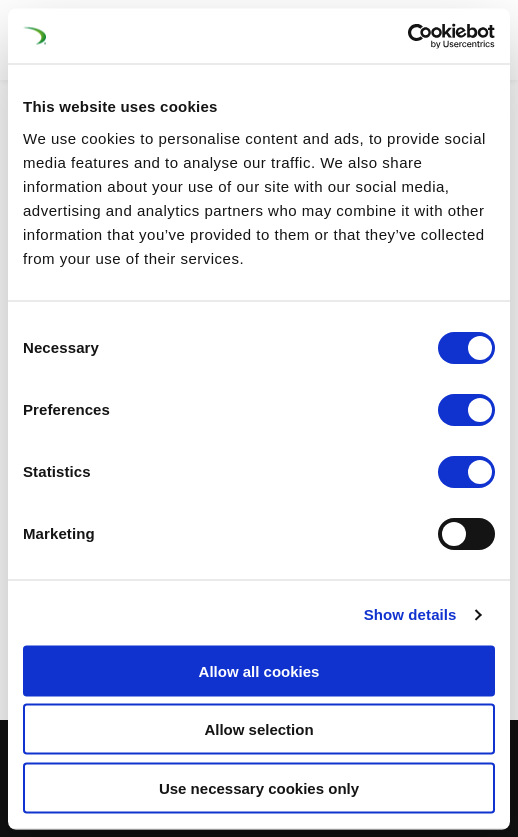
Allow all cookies (259, 670)
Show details (410, 614)
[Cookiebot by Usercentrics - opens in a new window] (407, 36)
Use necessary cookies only (259, 787)
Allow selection (258, 729)
